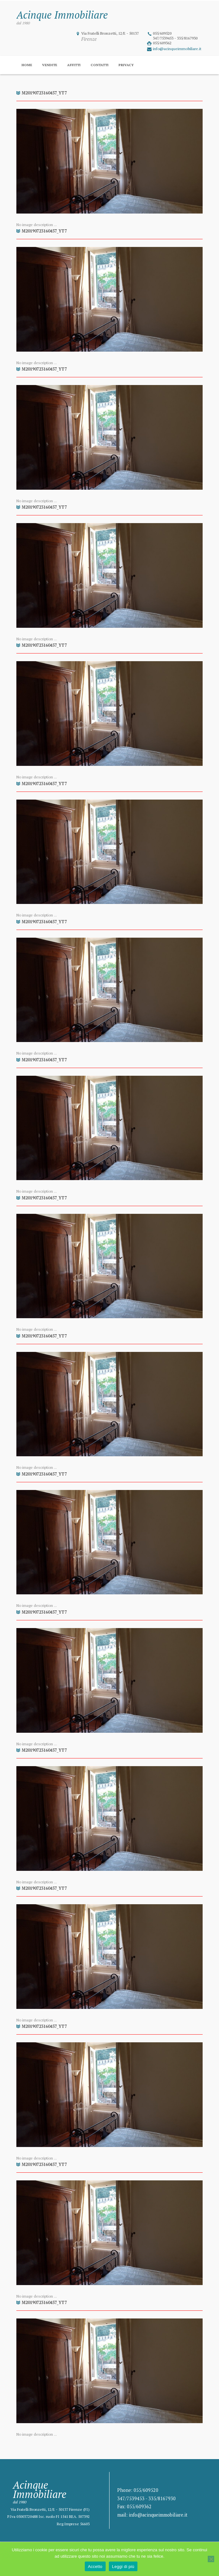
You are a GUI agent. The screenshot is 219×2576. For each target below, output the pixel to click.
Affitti (74, 65)
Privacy (126, 65)
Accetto (95, 2566)
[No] (211, 2559)
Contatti (100, 65)
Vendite (49, 65)
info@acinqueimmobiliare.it (177, 48)
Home (27, 65)
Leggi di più (123, 2566)
